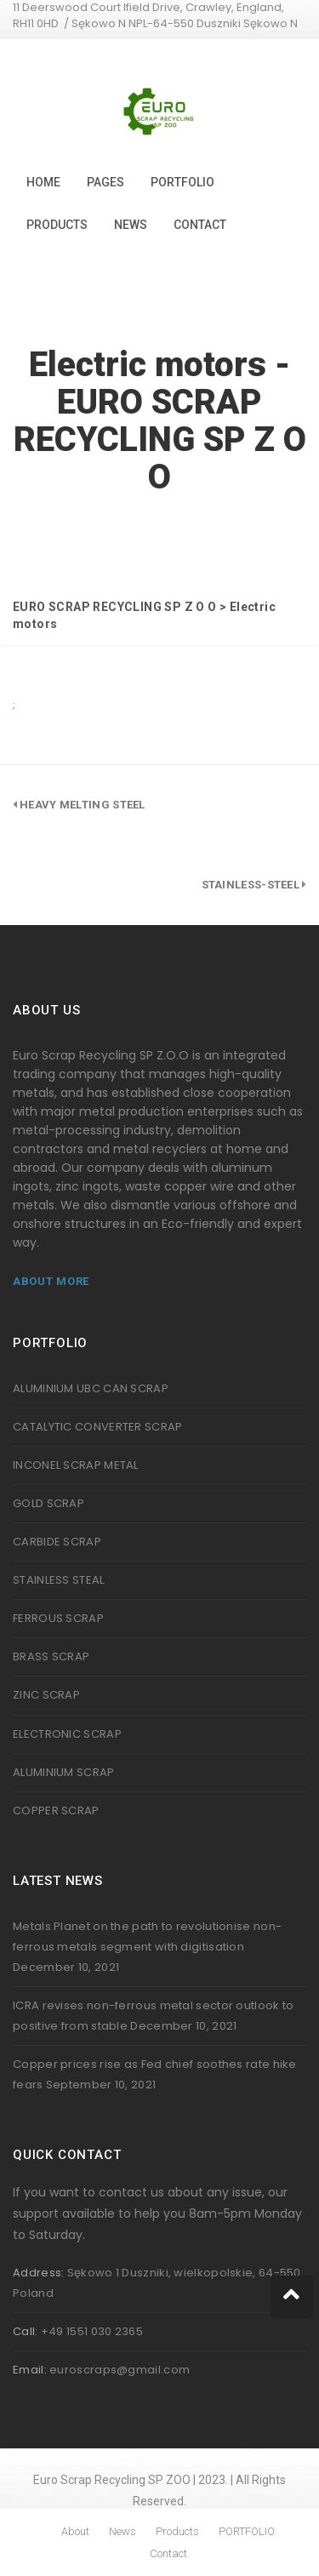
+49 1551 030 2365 (92, 2331)
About (75, 2531)
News (130, 224)
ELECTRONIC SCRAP (67, 1734)
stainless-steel (251, 884)
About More (51, 1281)
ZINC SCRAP (46, 1695)
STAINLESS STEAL (59, 1580)
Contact (200, 224)
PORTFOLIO (182, 182)
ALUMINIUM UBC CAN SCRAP (90, 1388)
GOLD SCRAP (48, 1503)
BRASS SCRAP (51, 1656)
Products (57, 224)
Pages (105, 182)
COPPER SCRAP (56, 1810)
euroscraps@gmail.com (119, 2370)
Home (43, 182)
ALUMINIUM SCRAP (64, 1772)
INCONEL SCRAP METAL (76, 1465)
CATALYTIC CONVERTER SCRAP (98, 1427)
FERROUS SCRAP (58, 1618)
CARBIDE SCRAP (57, 1542)
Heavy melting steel (82, 804)
